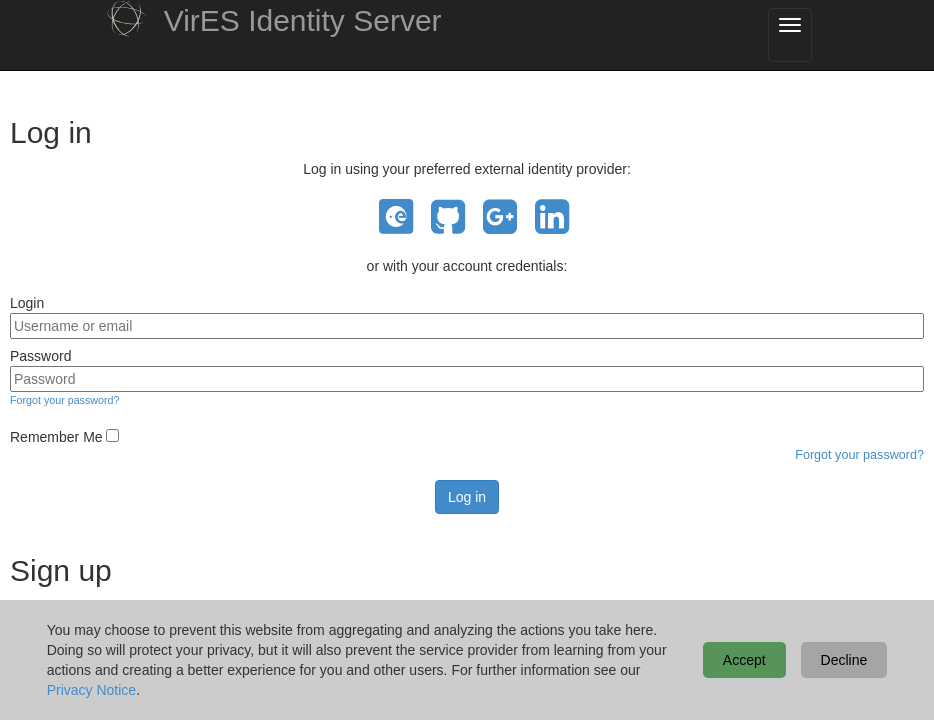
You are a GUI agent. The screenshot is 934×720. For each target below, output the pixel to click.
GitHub (448, 217)
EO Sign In (396, 217)
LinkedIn (552, 217)
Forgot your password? (64, 400)
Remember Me (56, 437)
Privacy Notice (91, 690)
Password (40, 356)
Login (27, 303)
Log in (467, 497)
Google (500, 217)
